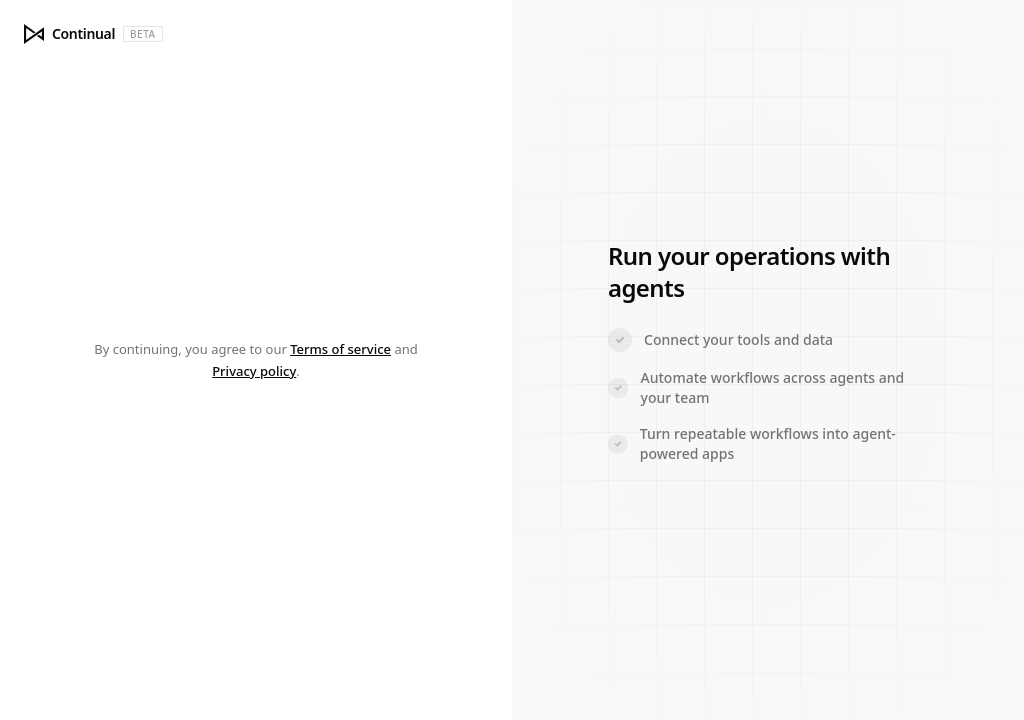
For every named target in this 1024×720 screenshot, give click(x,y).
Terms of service (340, 349)
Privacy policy (254, 371)
